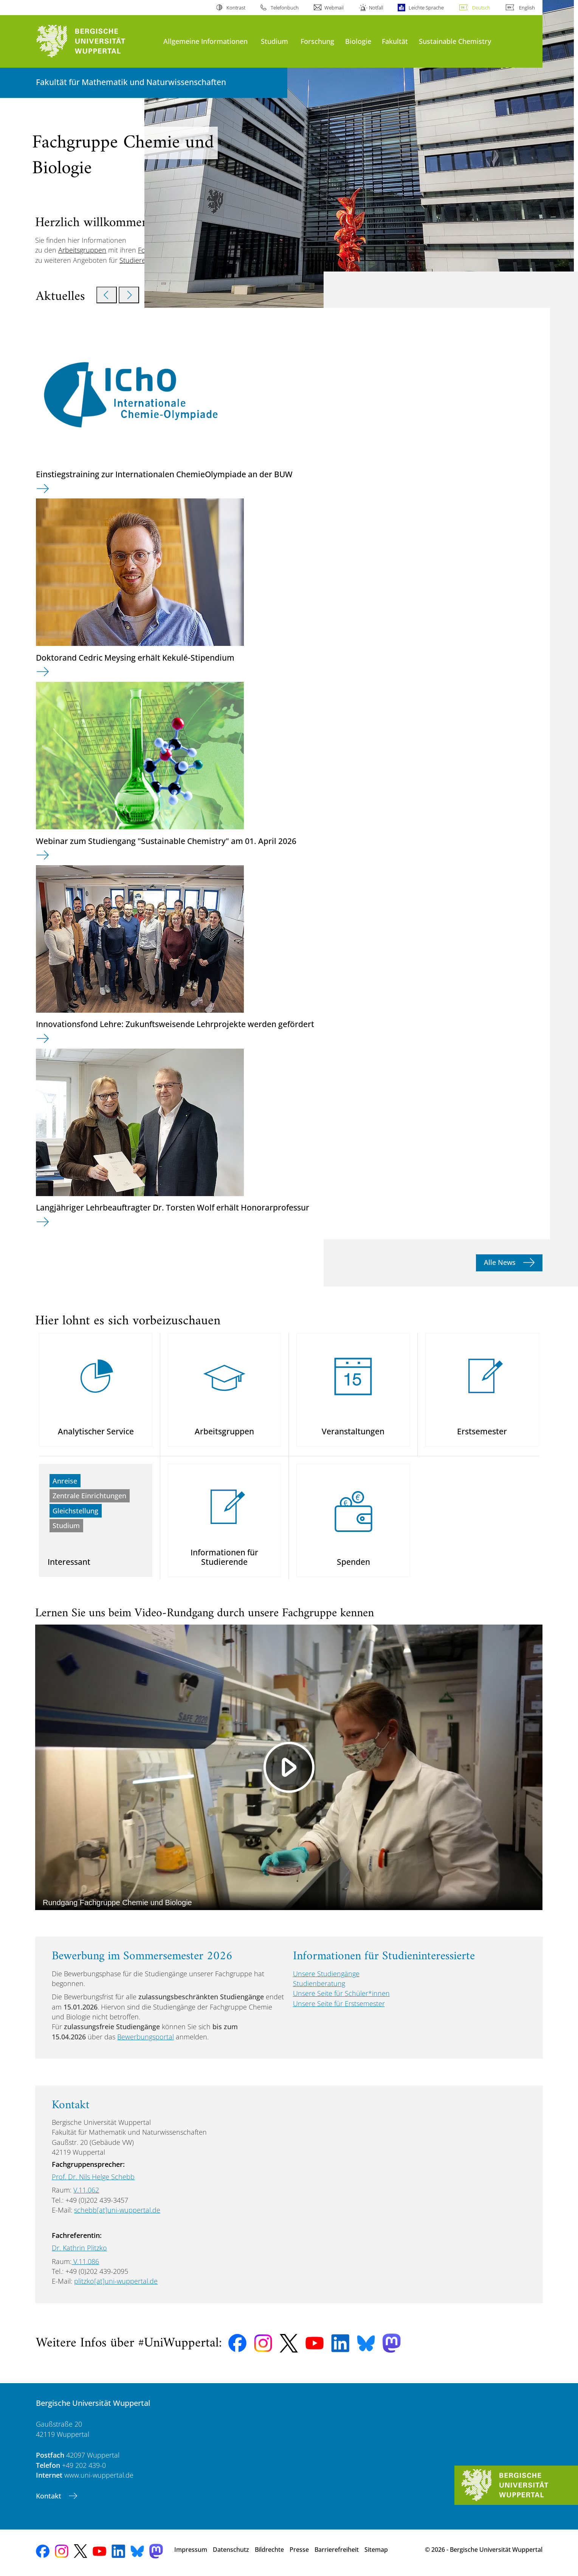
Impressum (190, 2549)
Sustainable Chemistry (455, 41)
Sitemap (376, 2549)
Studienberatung (319, 1983)
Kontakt (49, 2495)
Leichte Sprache (426, 7)
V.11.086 (85, 2261)
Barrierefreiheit (337, 2549)
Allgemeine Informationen (205, 41)
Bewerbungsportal (145, 2036)
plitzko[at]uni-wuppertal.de (116, 2281)
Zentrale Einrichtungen (89, 1495)
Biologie (358, 41)
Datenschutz (231, 2549)
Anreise (65, 1480)
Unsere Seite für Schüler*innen (341, 1993)
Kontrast (235, 7)
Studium (274, 41)
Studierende (138, 260)
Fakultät (395, 41)
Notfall (376, 7)
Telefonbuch (285, 7)
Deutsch (481, 7)
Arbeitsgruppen (82, 249)
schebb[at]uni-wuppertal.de (117, 2209)
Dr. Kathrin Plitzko (79, 2247)
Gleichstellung (75, 1510)
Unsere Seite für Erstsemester (339, 2003)
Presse (299, 2549)
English (527, 7)
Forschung (317, 41)
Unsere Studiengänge (326, 1973)
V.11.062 (86, 2189)
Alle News (501, 1262)
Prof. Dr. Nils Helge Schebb (93, 2176)
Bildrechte (269, 2549)
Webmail (334, 7)
